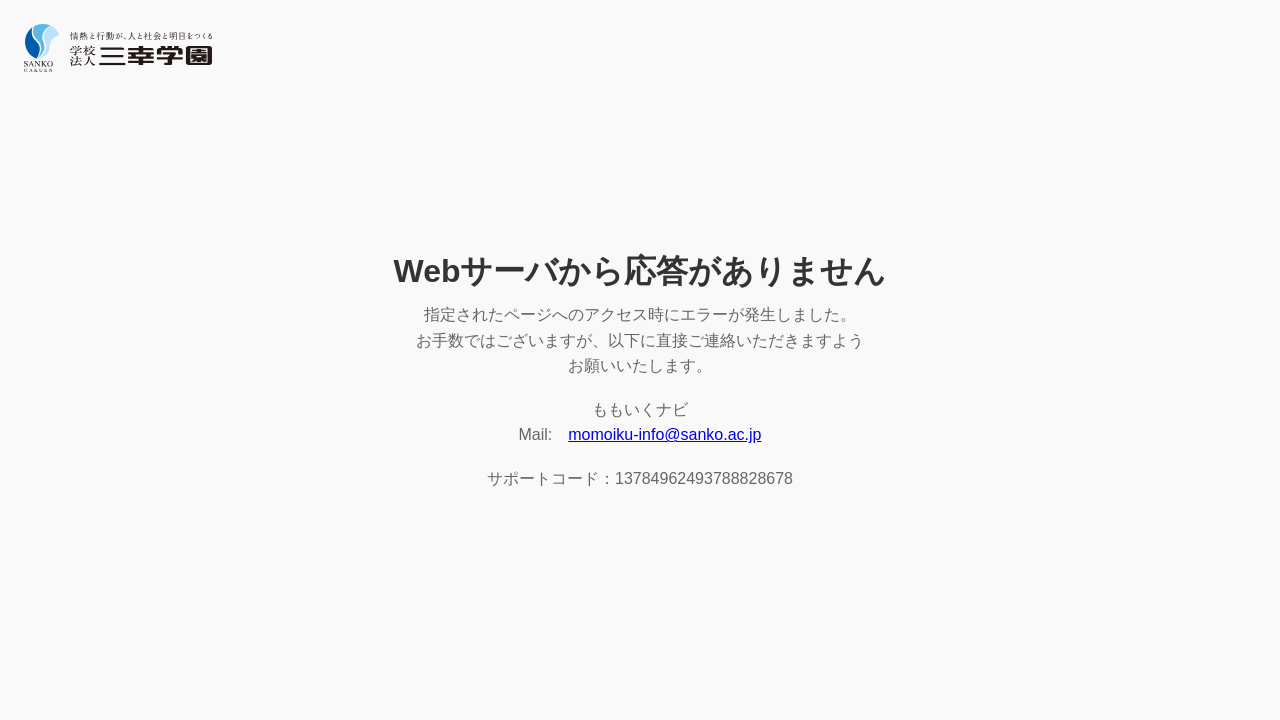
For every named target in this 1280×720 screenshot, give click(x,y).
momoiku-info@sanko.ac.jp (664, 434)
